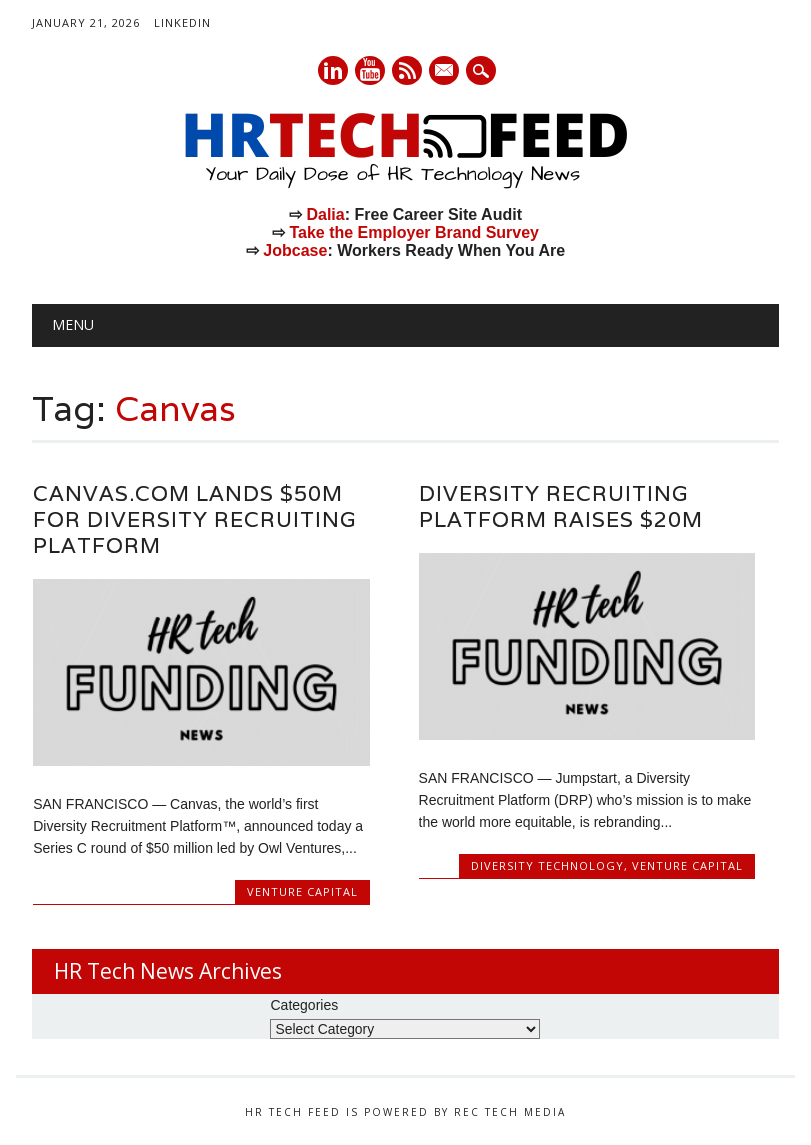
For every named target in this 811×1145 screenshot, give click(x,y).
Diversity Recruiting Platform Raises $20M (561, 506)
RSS (407, 70)
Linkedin (333, 70)
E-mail (445, 72)
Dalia (325, 214)
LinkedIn (182, 22)
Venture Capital (302, 891)
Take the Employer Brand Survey (414, 232)
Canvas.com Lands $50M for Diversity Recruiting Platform (194, 519)
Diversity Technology (547, 865)
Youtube (370, 70)
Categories (304, 1005)
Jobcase (295, 250)
